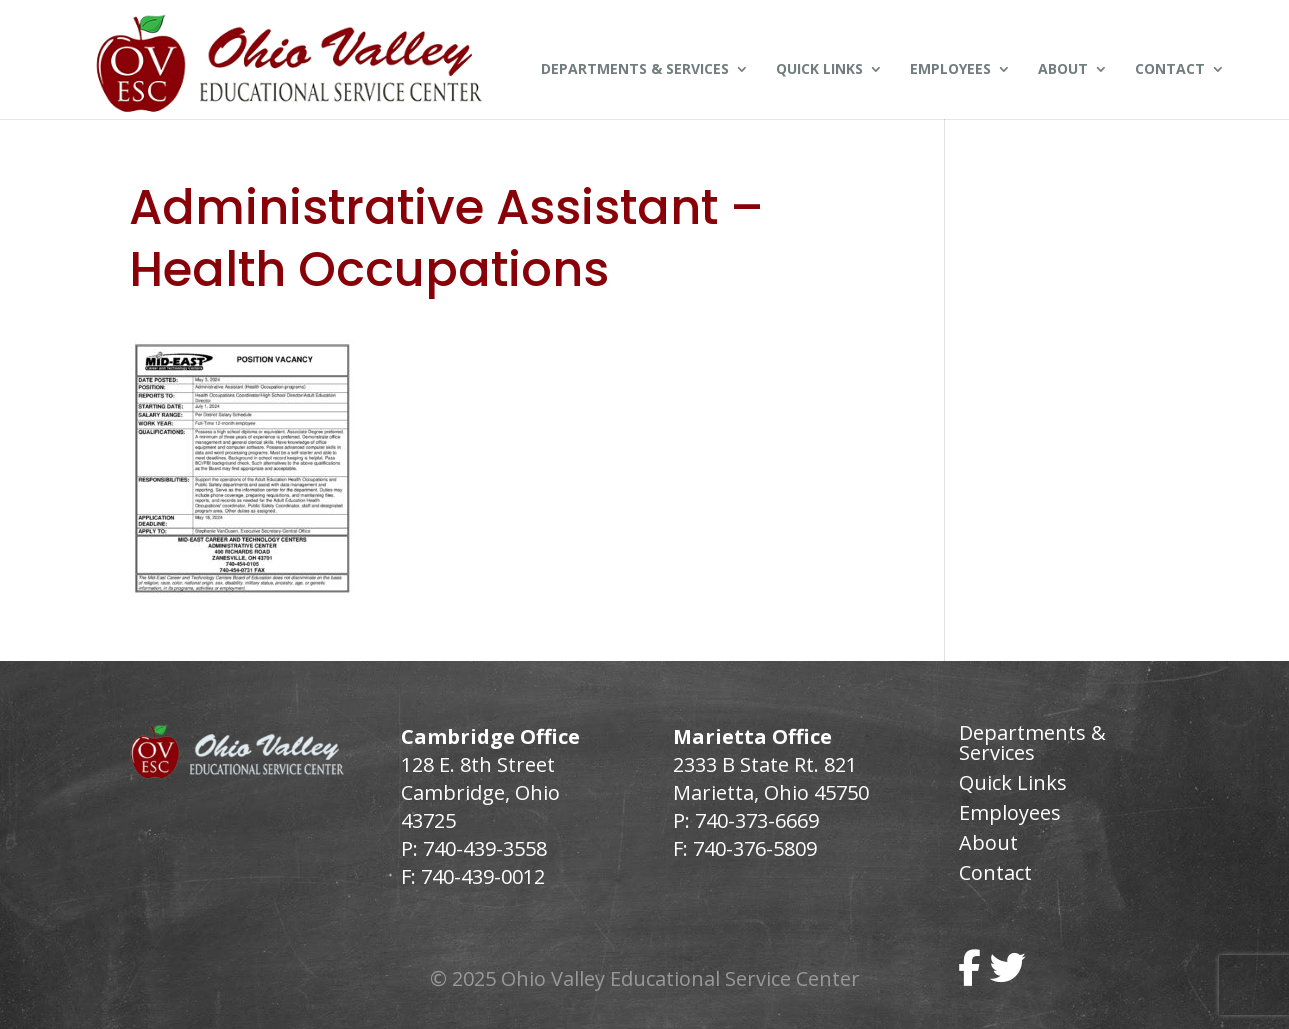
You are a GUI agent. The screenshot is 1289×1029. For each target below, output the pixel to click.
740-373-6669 (757, 820)
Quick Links (819, 70)
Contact (1170, 70)
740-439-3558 (482, 848)
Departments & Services (635, 70)
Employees (950, 70)
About (1063, 70)
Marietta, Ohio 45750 (771, 792)
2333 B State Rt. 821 (765, 764)
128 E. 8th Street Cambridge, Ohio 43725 (480, 792)
